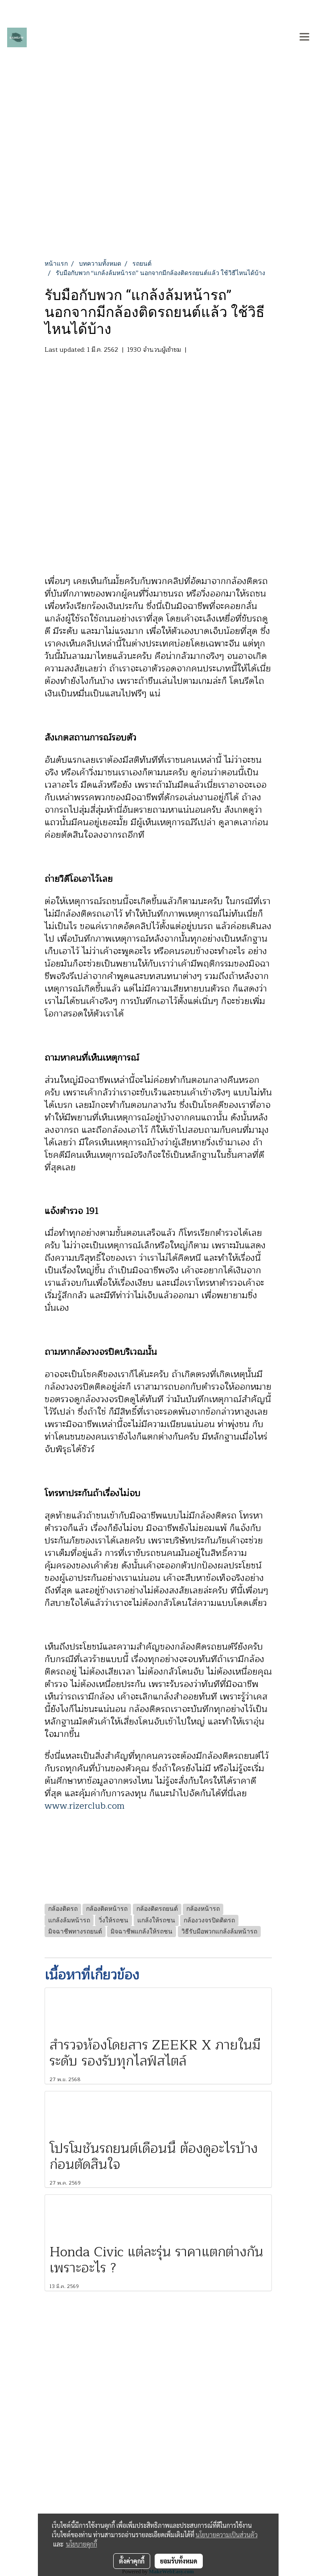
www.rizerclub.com (84, 1805)
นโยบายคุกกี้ (81, 2544)
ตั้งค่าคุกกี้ (131, 2561)
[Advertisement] (158, 192)
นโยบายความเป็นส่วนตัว (227, 2535)
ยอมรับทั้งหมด (178, 2561)
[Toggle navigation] (304, 37)
